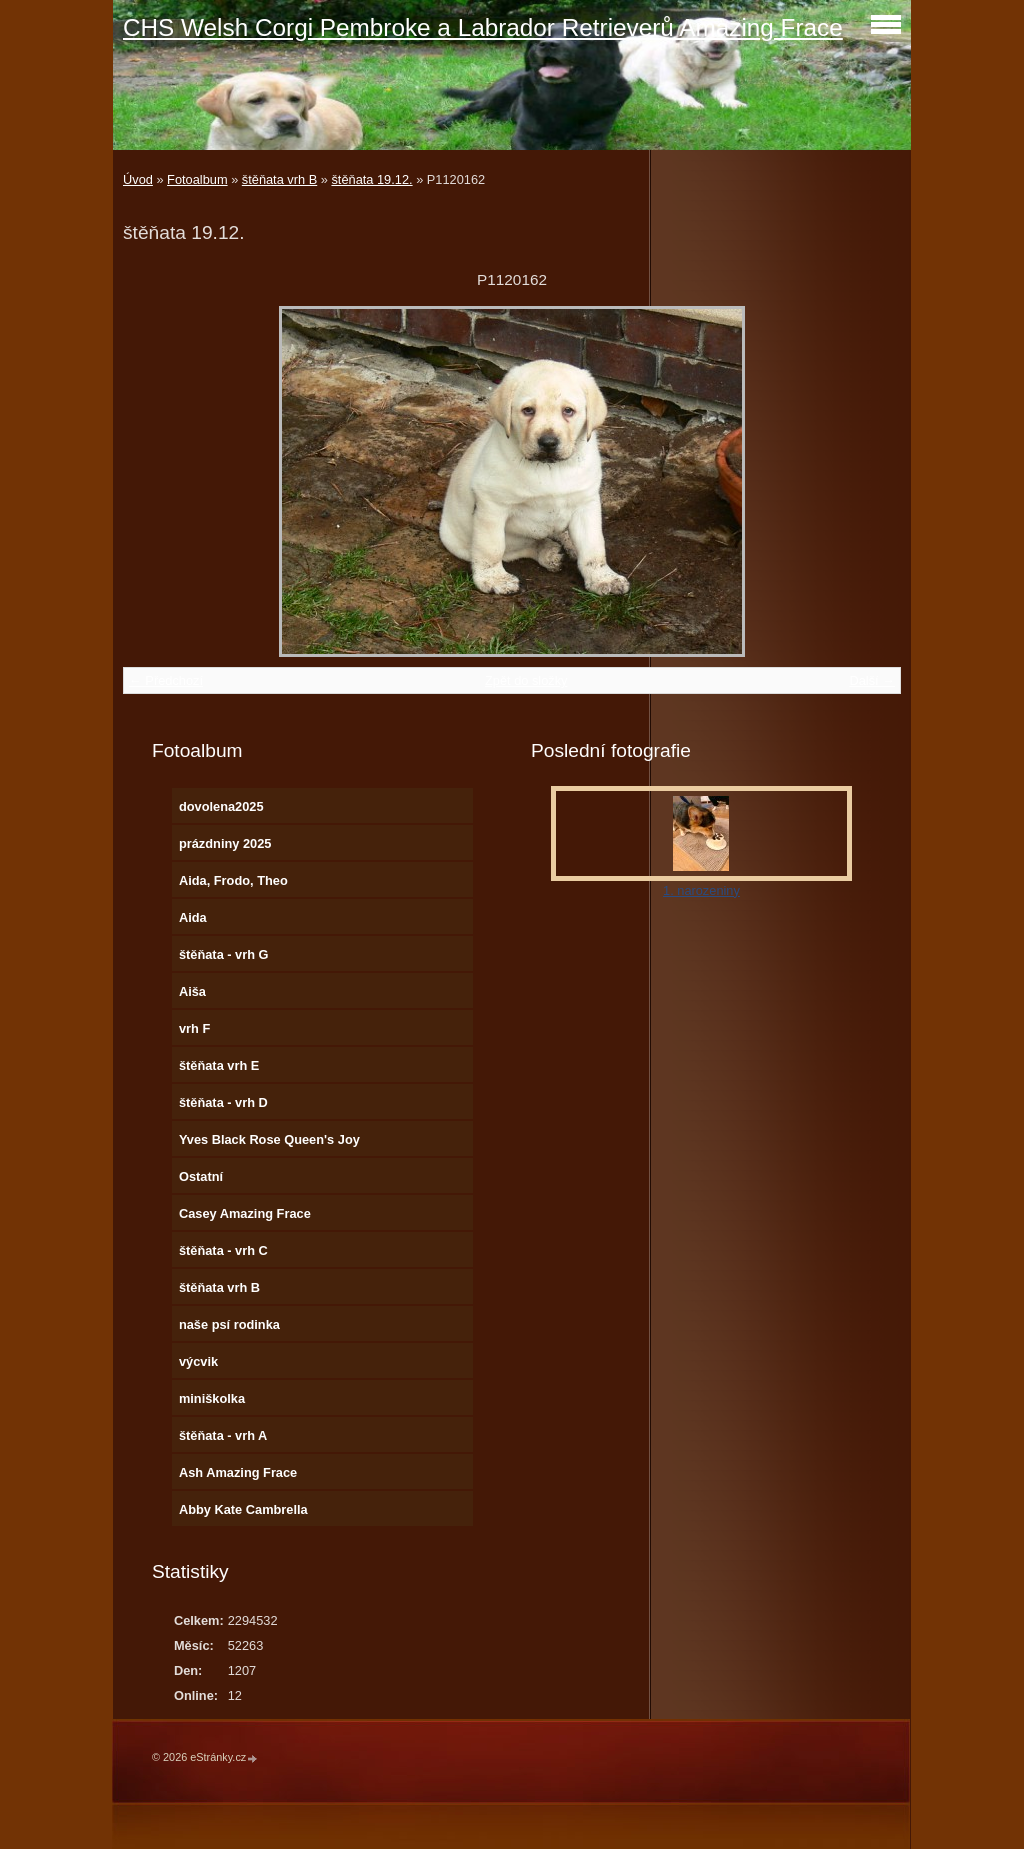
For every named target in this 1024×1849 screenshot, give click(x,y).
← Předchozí (166, 680)
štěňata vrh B (279, 179)
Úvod (138, 179)
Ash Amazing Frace (238, 1472)
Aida (193, 917)
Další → (872, 680)
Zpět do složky (526, 680)
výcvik (198, 1361)
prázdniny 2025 (225, 843)
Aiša (192, 991)
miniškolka (212, 1398)
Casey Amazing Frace (245, 1213)
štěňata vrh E (219, 1065)
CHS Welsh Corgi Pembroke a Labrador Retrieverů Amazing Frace (483, 27)
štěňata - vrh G (224, 954)
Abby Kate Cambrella (243, 1509)
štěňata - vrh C (223, 1250)
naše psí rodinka (229, 1324)
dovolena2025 (221, 806)
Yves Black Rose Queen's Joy (269, 1139)
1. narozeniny (701, 890)
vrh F (194, 1028)
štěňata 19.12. (371, 179)
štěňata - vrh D (223, 1102)
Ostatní (201, 1176)
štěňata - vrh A (223, 1435)
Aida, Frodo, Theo (233, 880)
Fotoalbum (197, 179)
